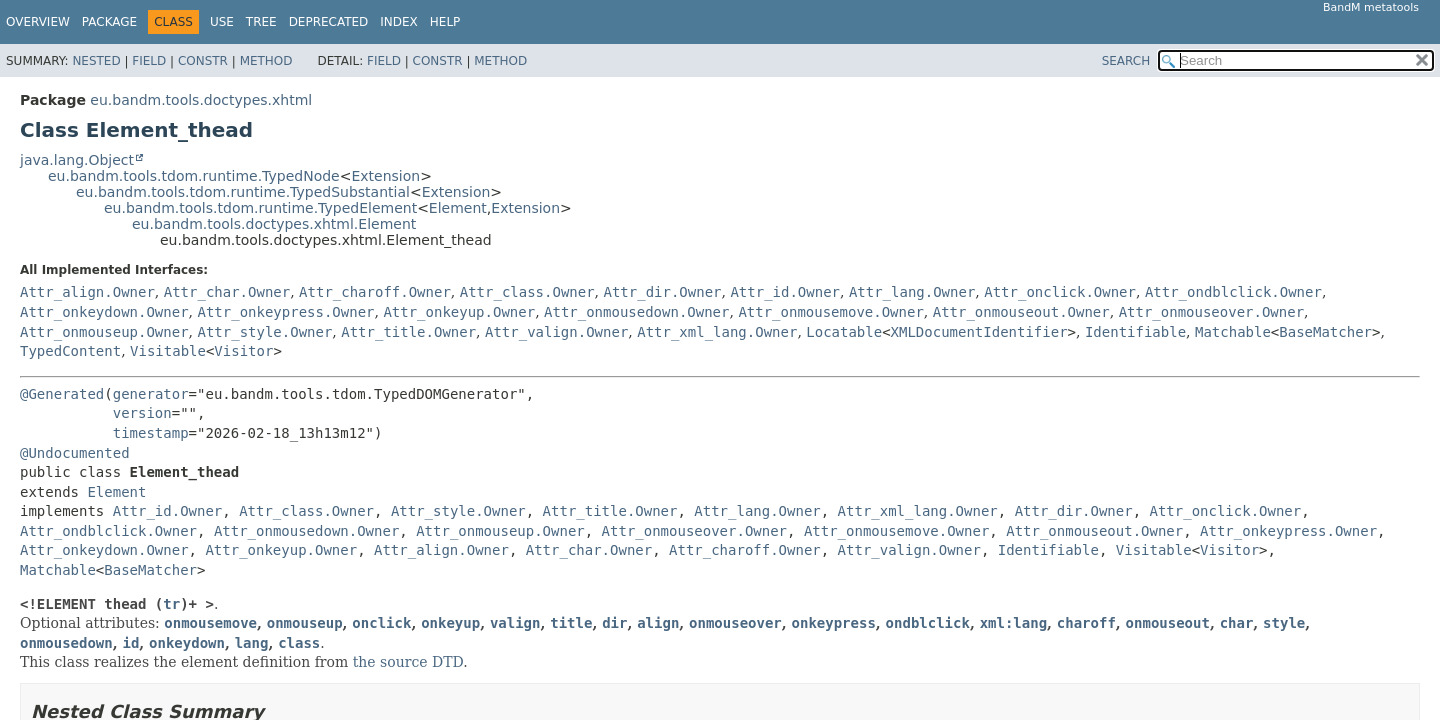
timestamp (151, 433)
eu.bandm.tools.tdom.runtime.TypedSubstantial (243, 192)
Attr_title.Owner (408, 332)
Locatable (844, 332)
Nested (96, 61)
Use (222, 22)
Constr (203, 61)
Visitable (168, 351)
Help (445, 22)
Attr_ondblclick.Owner (1233, 292)
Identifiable (1135, 332)
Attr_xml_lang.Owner (717, 332)
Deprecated (329, 22)
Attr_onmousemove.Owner (830, 312)
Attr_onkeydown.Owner (104, 312)
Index (399, 22)
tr (171, 604)
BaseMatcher (1325, 332)
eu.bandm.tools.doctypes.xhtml (201, 100)
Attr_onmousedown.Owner (636, 312)
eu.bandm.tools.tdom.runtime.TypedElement (260, 208)
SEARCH (1126, 61)
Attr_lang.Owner (912, 292)
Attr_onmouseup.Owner (104, 332)
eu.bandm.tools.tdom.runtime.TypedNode (194, 176)
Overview (38, 22)
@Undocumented (75, 453)
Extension (385, 176)
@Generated (62, 394)
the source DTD (408, 662)
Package (109, 22)
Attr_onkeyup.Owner (459, 312)
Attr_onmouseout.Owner (1021, 312)
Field (149, 61)
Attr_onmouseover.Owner (1211, 312)
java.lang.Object (77, 160)
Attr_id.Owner (785, 292)
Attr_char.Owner (227, 292)
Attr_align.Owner (87, 292)
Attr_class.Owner (527, 292)
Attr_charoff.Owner (375, 292)
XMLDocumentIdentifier (979, 332)
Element (458, 208)
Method (266, 61)
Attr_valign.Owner (556, 332)
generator (151, 394)
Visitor (243, 351)
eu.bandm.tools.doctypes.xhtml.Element (274, 224)
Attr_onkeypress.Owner (285, 312)
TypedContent (70, 351)
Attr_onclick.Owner (1060, 292)
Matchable (1233, 332)
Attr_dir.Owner (663, 292)
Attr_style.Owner (264, 332)
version (142, 413)
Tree (261, 22)
